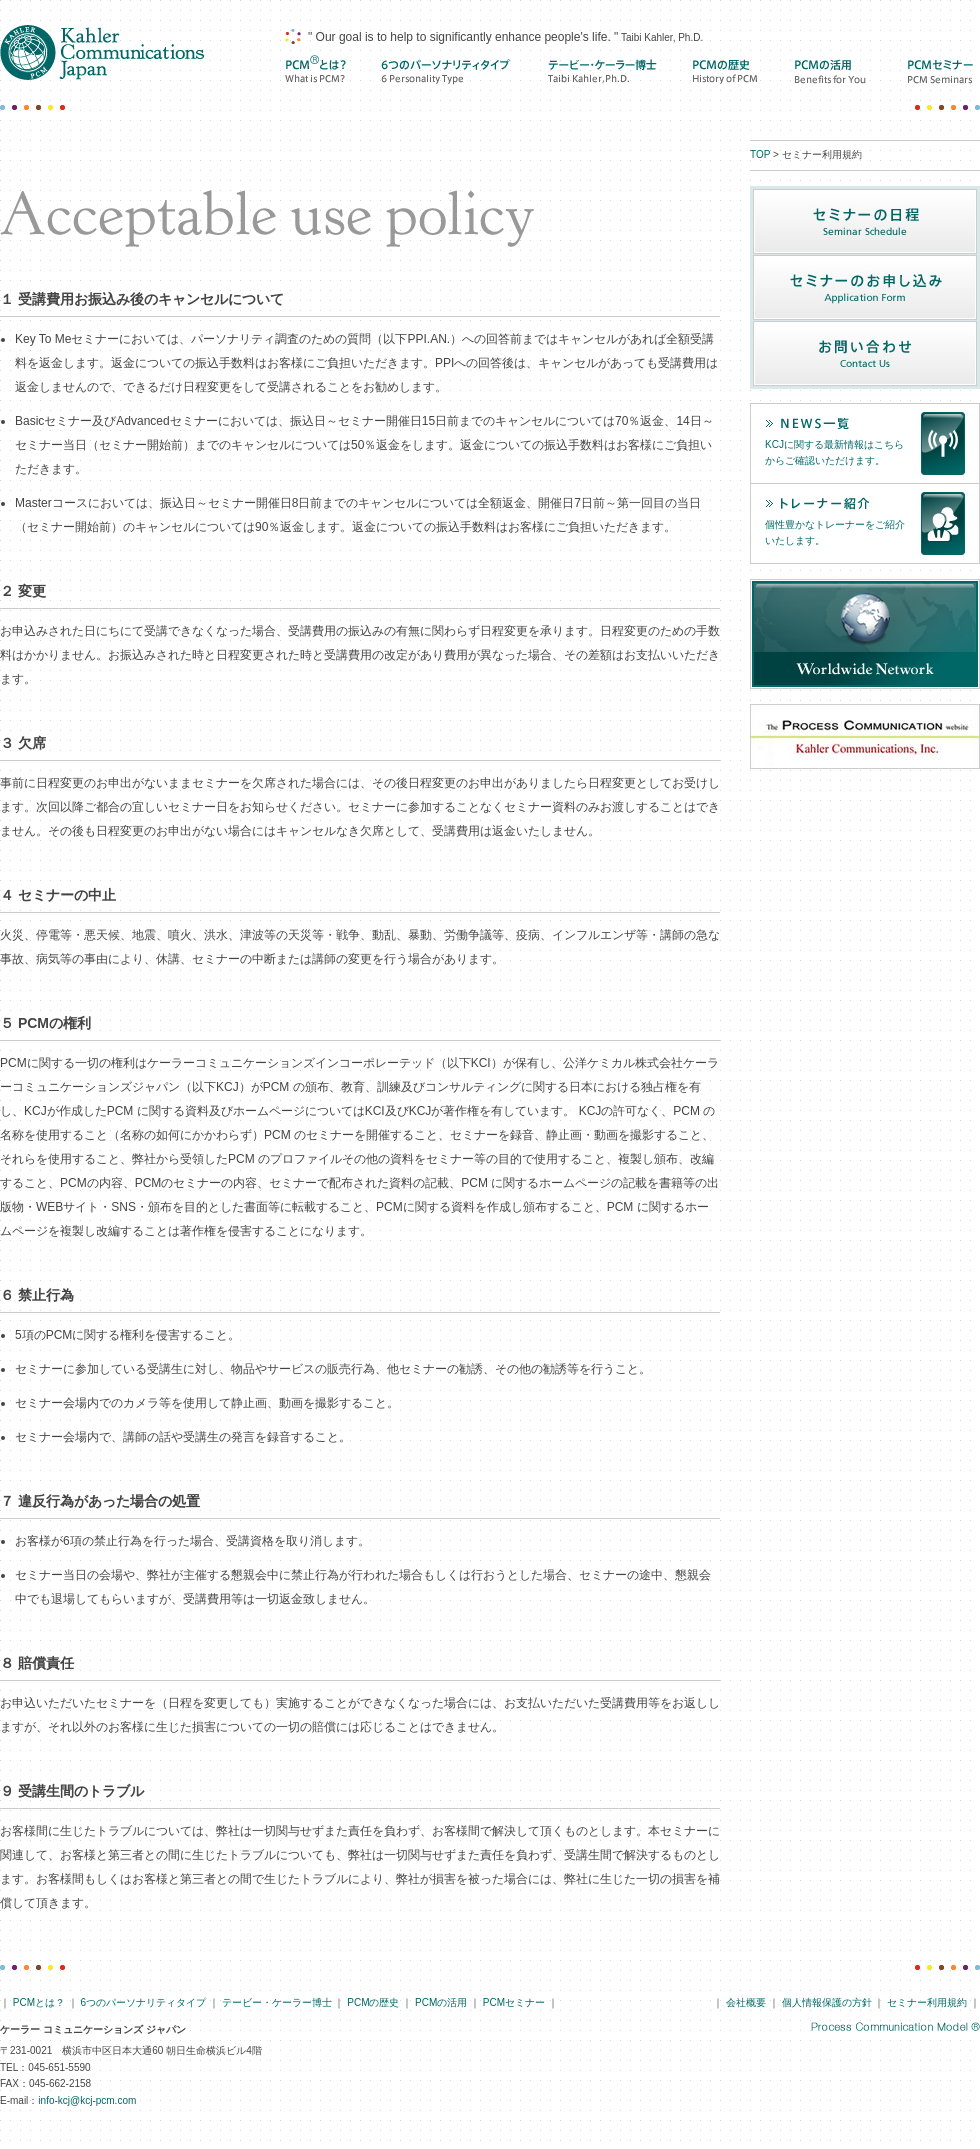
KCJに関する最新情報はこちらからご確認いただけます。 (834, 453)
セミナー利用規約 (927, 2002)
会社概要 (746, 2002)
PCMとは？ (315, 71)
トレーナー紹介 (837, 503)
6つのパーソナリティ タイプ (446, 71)
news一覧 (837, 423)
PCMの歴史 (726, 71)
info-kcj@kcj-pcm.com (87, 2100)
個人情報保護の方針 (827, 2002)
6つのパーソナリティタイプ (144, 2002)
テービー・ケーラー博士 (602, 71)
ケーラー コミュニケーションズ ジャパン (102, 52)
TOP (760, 154)
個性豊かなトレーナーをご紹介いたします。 (835, 533)
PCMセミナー (940, 71)
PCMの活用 (832, 71)
